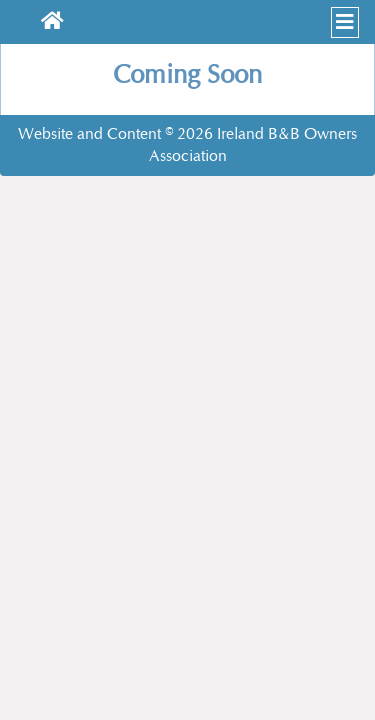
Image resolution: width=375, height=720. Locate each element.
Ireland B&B (258, 134)
